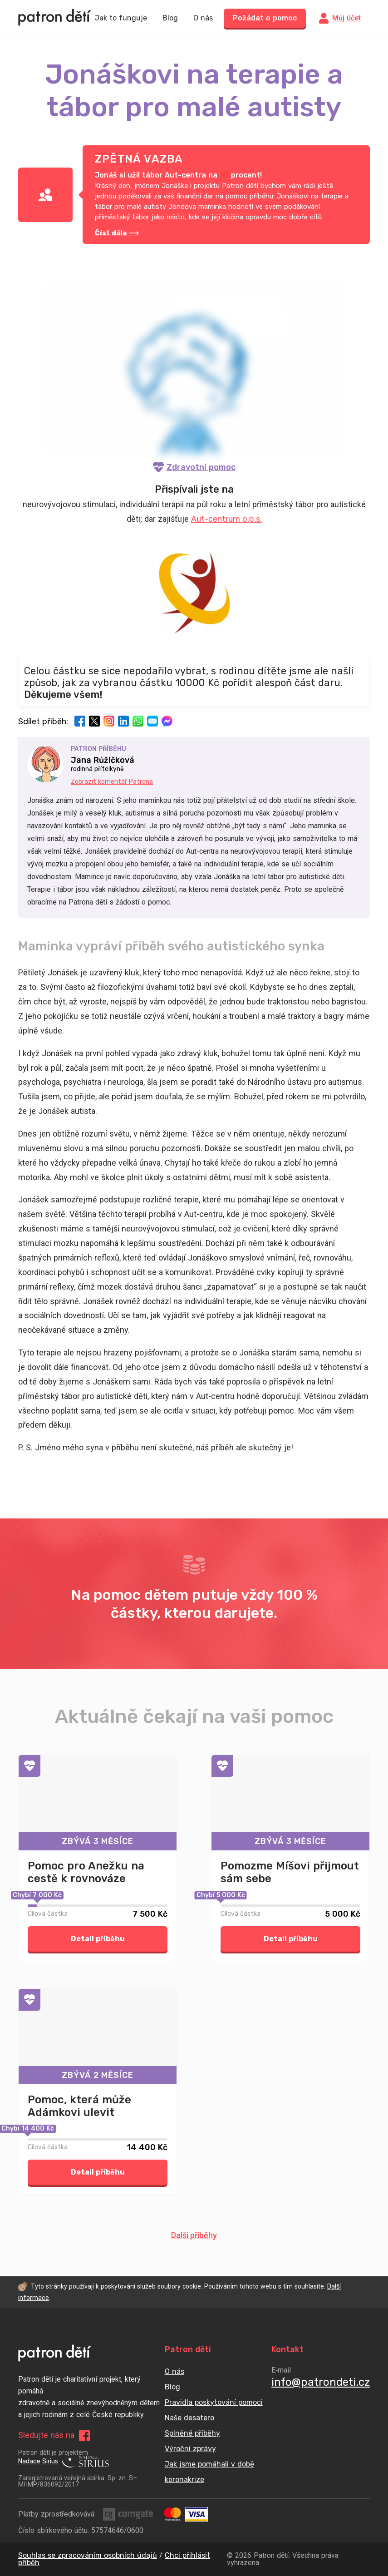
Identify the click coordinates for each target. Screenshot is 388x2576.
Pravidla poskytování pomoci (214, 2402)
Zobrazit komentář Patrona (112, 782)
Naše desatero (189, 2417)
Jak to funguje (121, 18)
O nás (203, 18)
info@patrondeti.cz (320, 2382)
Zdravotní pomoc (194, 467)
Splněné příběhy (192, 2433)
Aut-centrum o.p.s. (226, 519)
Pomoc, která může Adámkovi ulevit (79, 2106)
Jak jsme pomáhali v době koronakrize (209, 2472)
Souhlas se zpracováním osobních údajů (87, 2555)
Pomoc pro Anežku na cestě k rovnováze (86, 1872)
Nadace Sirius (63, 2461)
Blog (170, 18)
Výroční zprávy (190, 2448)
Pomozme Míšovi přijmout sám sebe (290, 1872)
